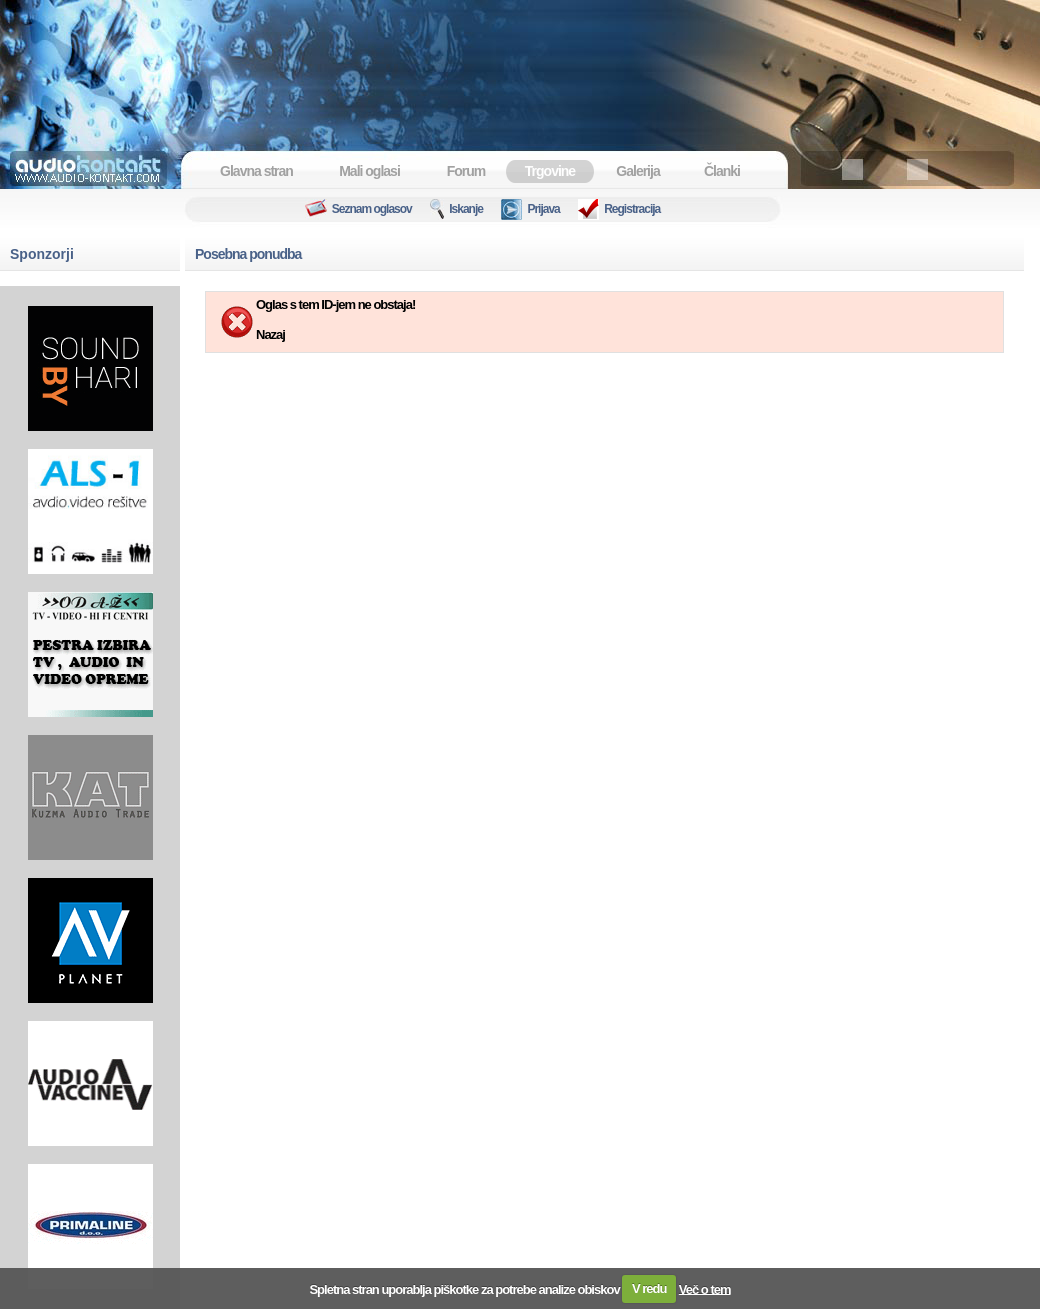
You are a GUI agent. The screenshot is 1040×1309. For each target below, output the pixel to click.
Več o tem (705, 1288)
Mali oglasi (369, 171)
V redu (649, 1288)
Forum (466, 171)
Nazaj (270, 334)
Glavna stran (256, 171)
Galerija (637, 171)
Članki (722, 171)
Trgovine (550, 171)
